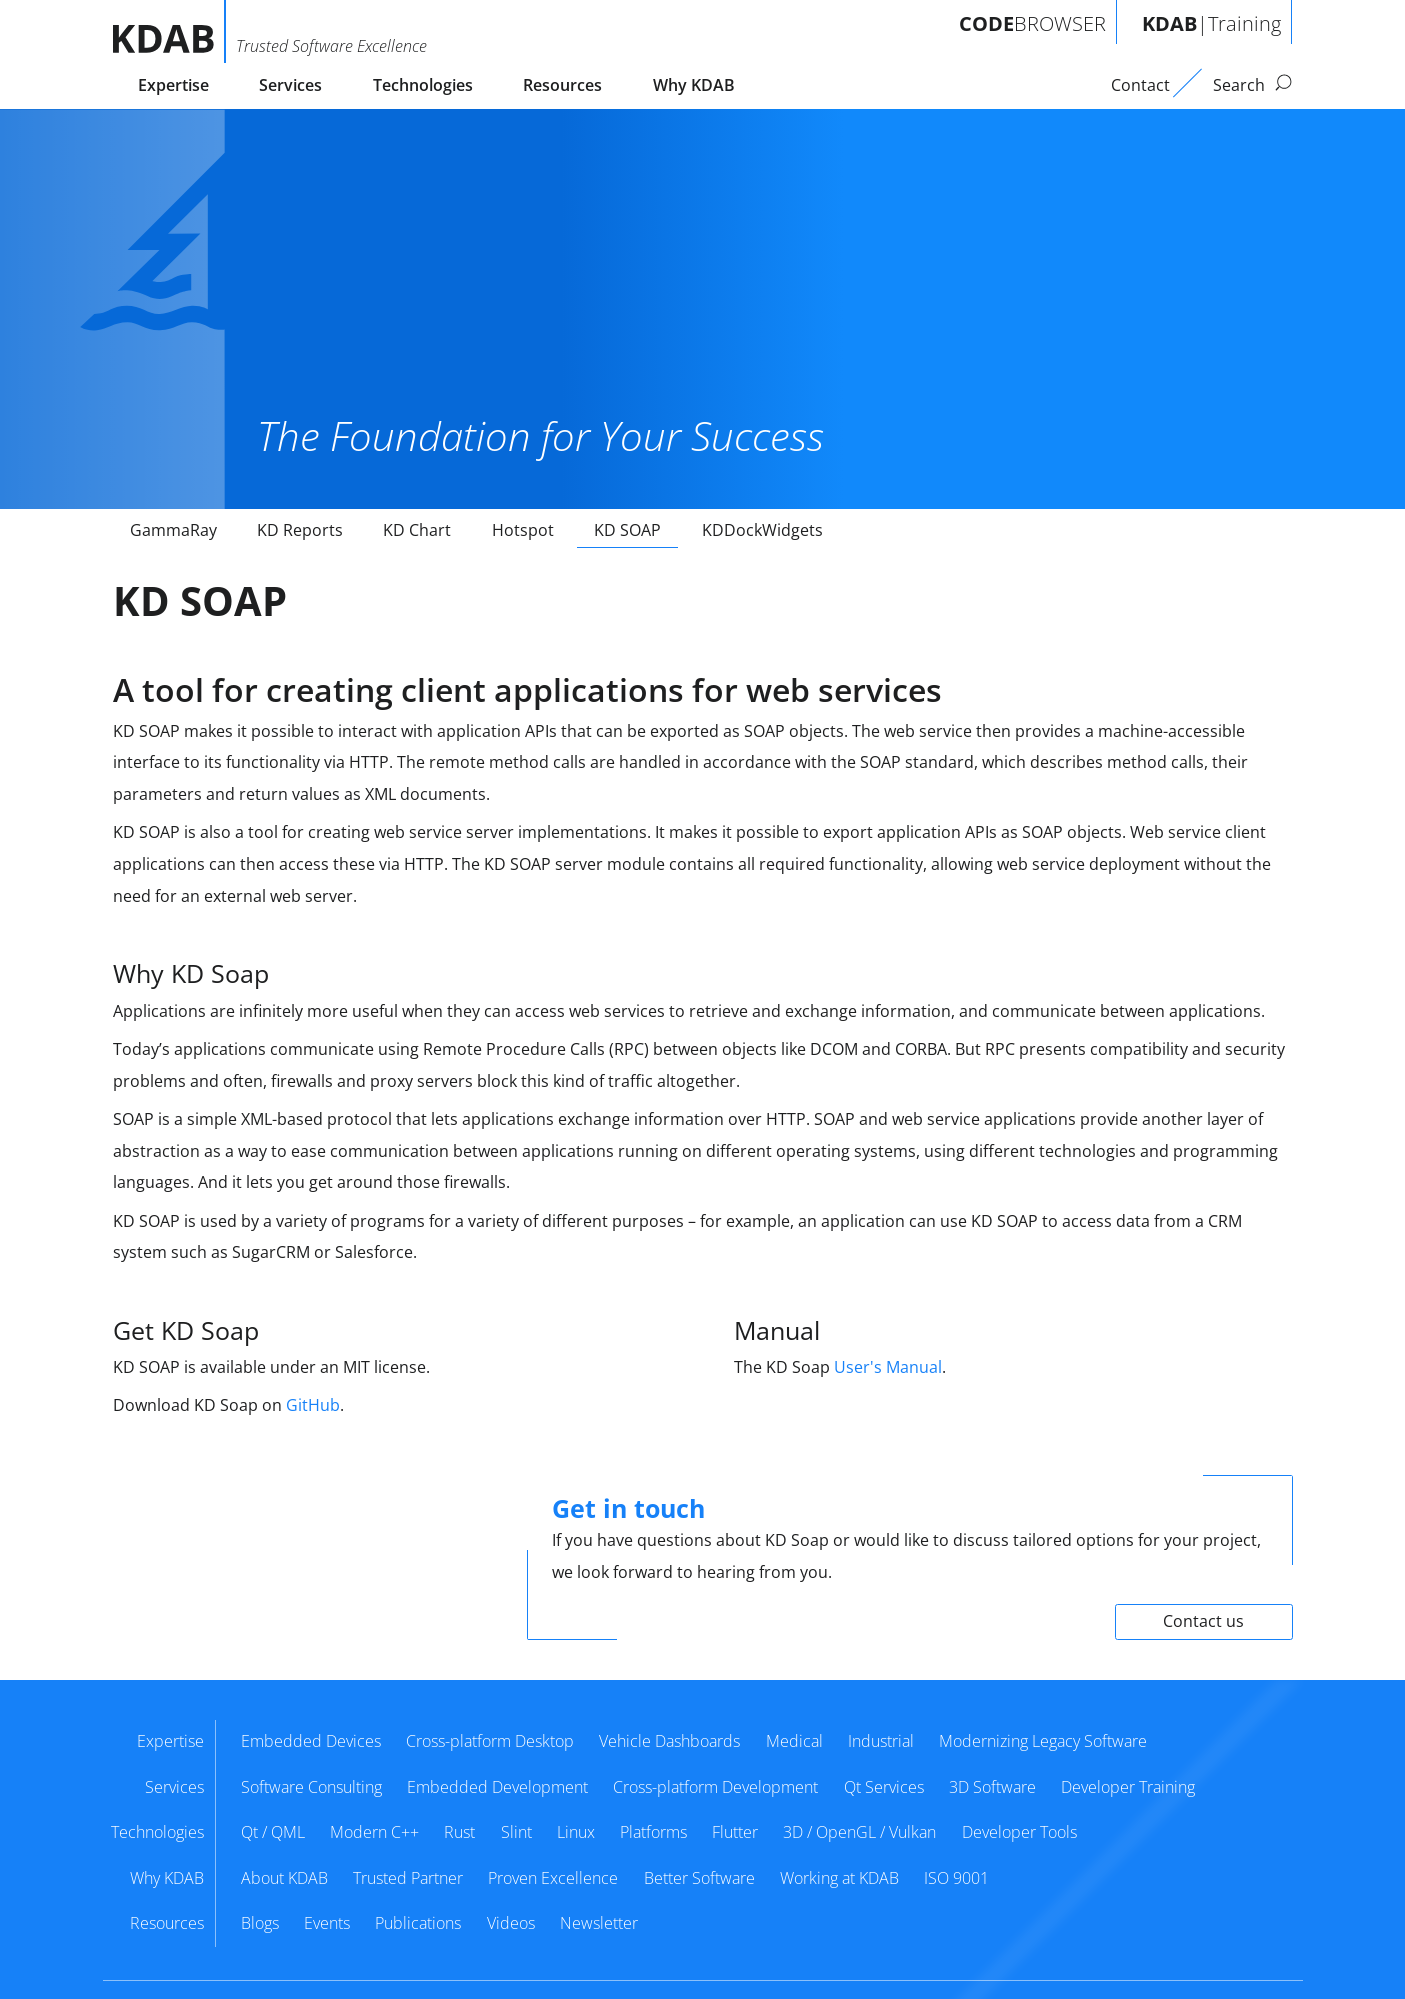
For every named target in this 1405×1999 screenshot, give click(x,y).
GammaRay (173, 530)
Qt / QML (273, 1832)
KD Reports (300, 530)
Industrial (881, 1741)
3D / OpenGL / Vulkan (859, 1832)
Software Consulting (311, 1787)
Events (327, 1923)
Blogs (260, 1923)
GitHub (313, 1405)
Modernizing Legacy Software (1043, 1741)
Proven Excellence (553, 1878)
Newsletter (599, 1923)
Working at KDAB (839, 1878)
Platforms (653, 1832)
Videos (511, 1923)
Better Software (699, 1878)
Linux (576, 1832)
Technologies (423, 85)
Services (290, 85)
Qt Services (884, 1787)
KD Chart (417, 530)
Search (1252, 85)
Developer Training (1128, 1787)
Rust (459, 1832)
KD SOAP (627, 530)
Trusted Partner (408, 1878)
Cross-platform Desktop (490, 1741)
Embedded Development (497, 1787)
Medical (794, 1741)
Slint (516, 1832)
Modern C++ (374, 1832)
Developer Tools (1019, 1832)
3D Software (992, 1787)
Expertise (173, 85)
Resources (562, 85)
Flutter (735, 1832)
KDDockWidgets (762, 530)
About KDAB (284, 1878)
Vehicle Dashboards (669, 1741)
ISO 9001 (956, 1878)
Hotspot (523, 530)
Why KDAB (694, 85)
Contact (1140, 85)
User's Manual (888, 1367)
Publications (418, 1923)
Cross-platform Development (715, 1787)
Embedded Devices (311, 1741)
